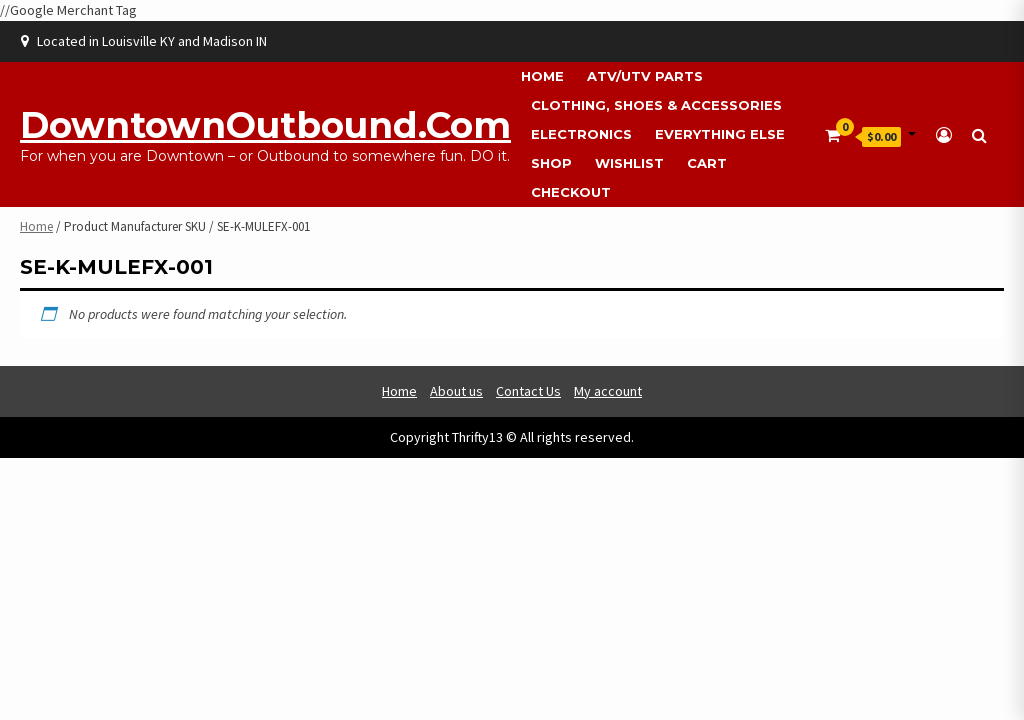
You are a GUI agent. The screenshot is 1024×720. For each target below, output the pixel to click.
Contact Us (528, 391)
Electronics (581, 134)
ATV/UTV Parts (645, 76)
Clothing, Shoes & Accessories (656, 105)
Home (542, 76)
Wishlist (629, 163)
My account (608, 391)
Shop (551, 163)
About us (456, 391)
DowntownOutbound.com (265, 125)
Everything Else (720, 134)
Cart (707, 163)
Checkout (571, 192)
